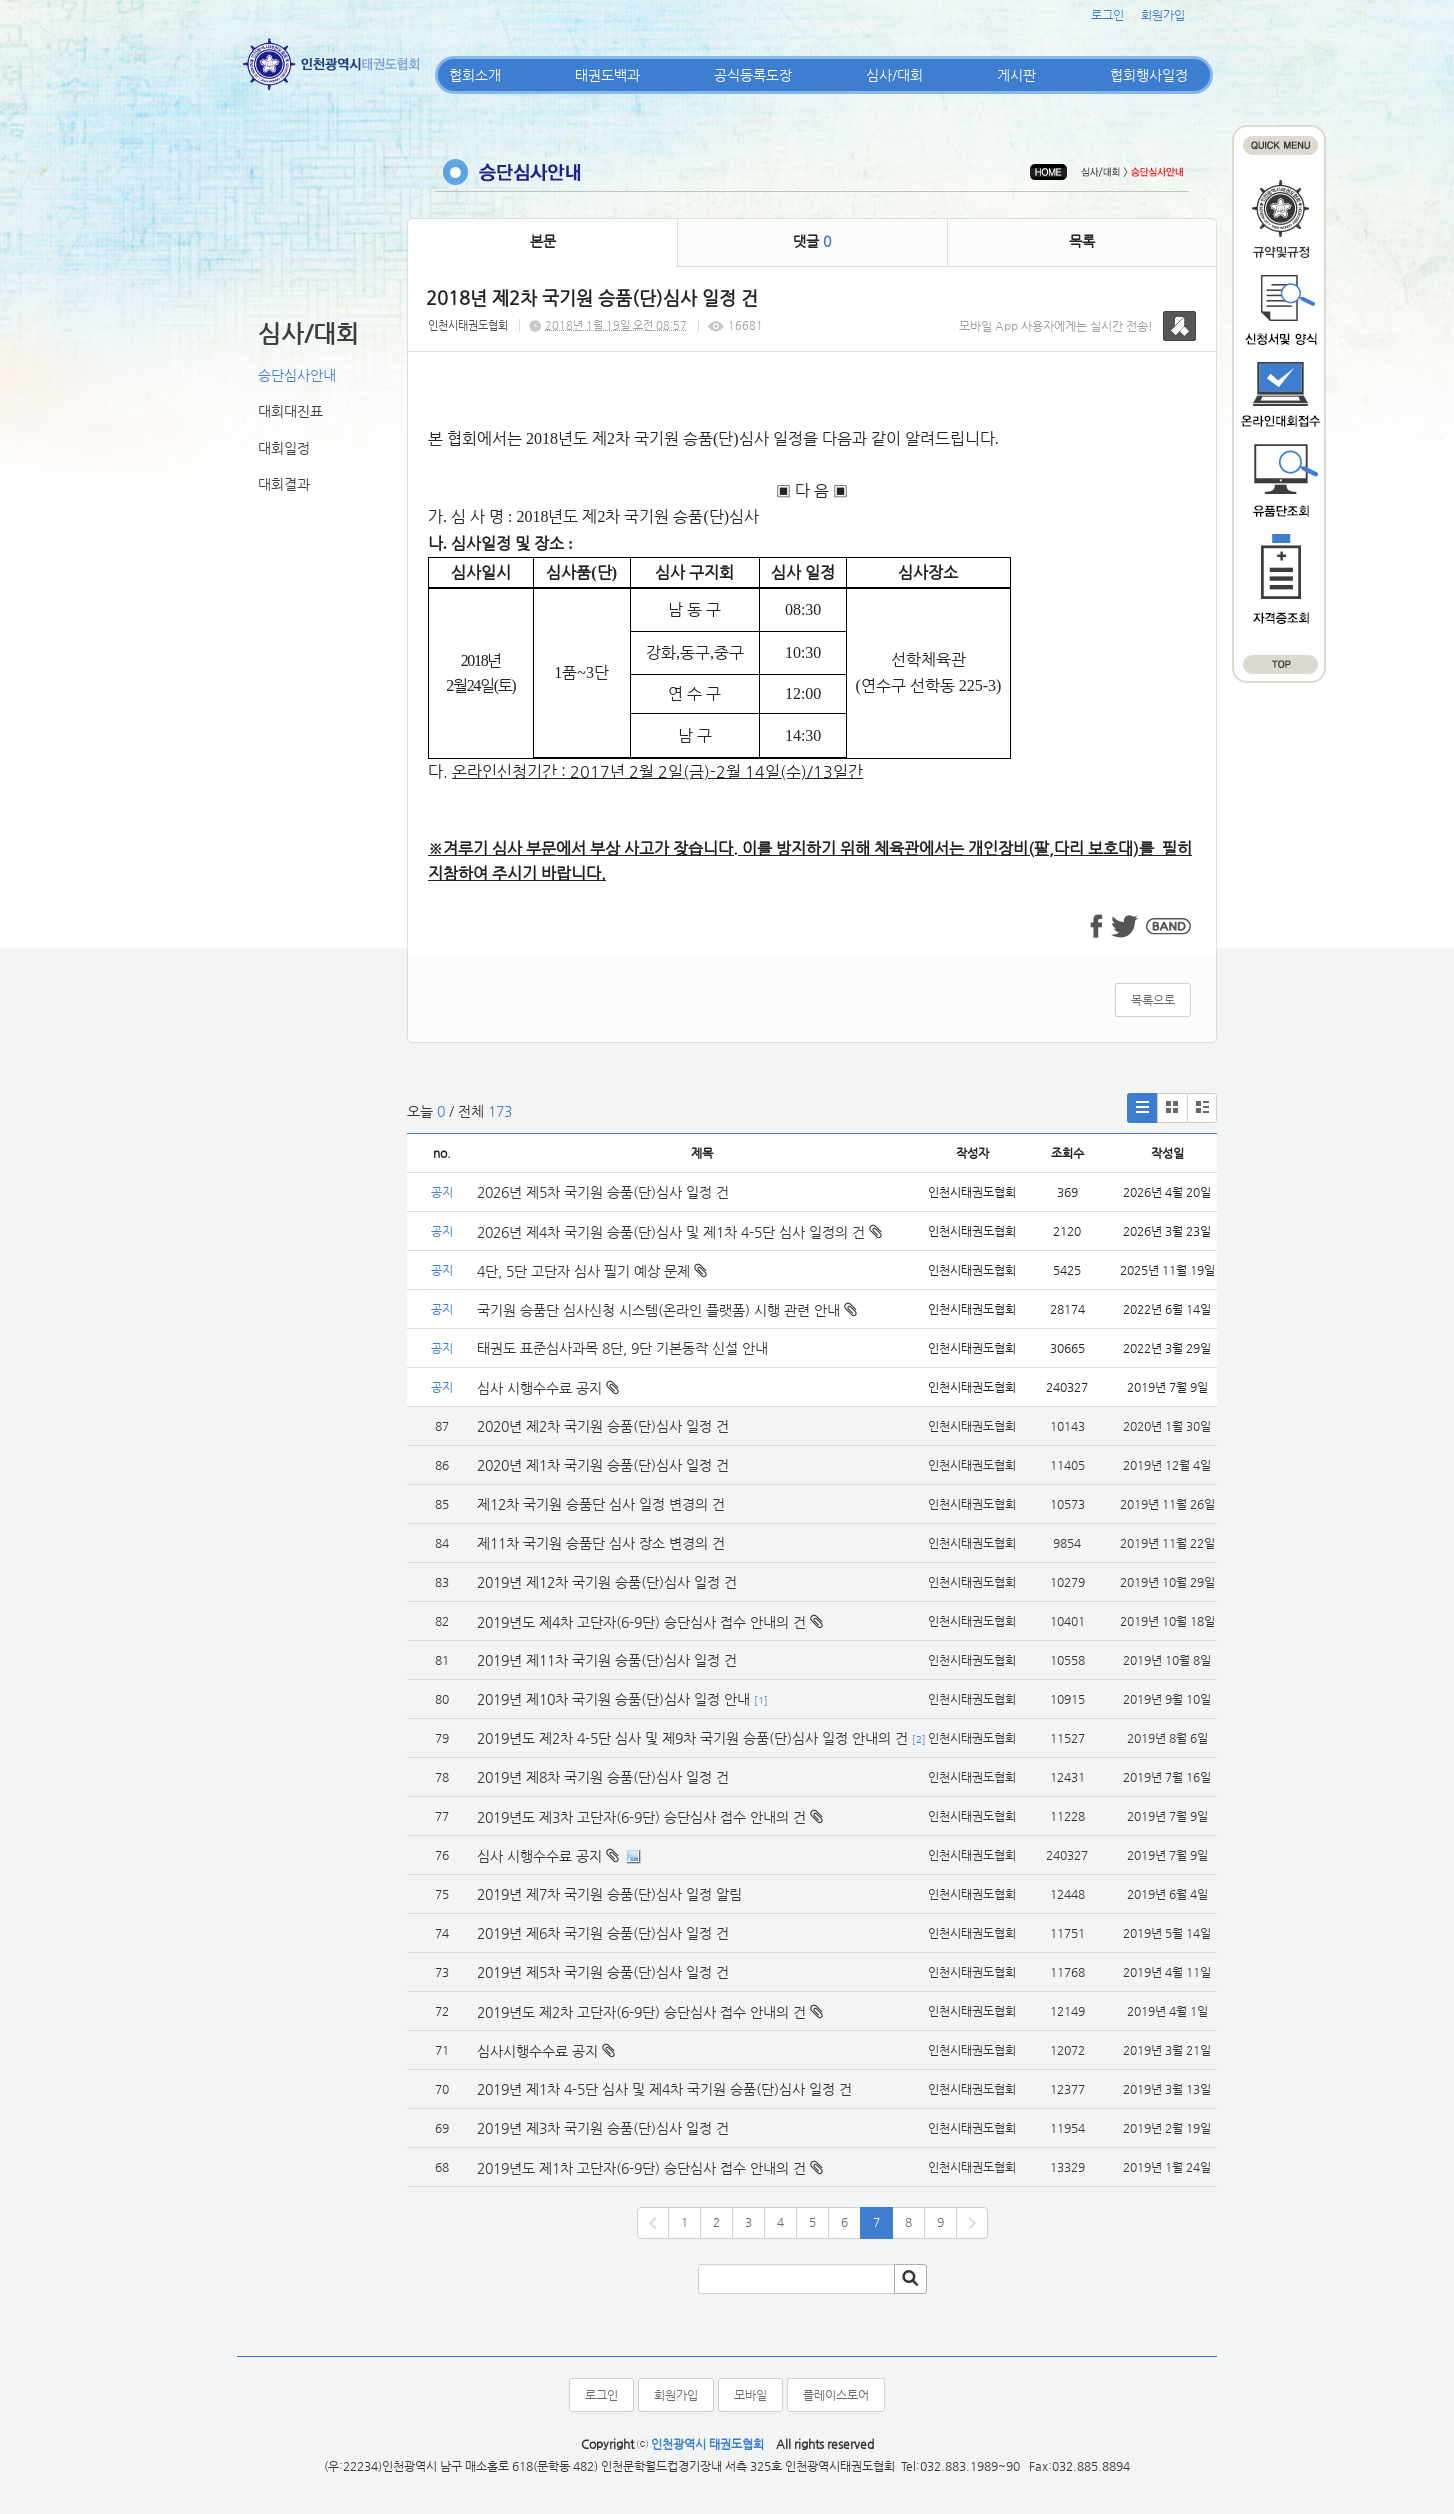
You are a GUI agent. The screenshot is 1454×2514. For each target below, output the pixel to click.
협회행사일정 (1149, 75)
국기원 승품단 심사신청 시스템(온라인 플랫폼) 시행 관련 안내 (667, 1310)
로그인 (1107, 15)
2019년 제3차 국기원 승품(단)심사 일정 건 (603, 2128)
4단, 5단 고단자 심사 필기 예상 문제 (592, 1271)
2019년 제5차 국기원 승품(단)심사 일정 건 (603, 1972)
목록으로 (1153, 1000)
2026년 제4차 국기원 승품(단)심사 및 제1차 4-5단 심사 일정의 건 (679, 1232)
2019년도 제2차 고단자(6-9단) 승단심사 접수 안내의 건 (641, 2012)
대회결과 (284, 484)
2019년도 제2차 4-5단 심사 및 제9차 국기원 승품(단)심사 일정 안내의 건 (692, 1738)
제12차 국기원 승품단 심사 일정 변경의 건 (601, 1504)
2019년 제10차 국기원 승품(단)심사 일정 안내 (613, 1699)
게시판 (1016, 75)
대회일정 (284, 448)
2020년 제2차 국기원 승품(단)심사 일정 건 (603, 1426)
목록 (1082, 241)
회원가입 (1163, 15)
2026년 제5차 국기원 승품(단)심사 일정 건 (603, 1192)
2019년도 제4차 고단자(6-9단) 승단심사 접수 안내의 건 (641, 1622)
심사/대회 (894, 75)
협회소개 (475, 75)
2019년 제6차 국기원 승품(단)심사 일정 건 (603, 1933)
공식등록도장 (753, 75)
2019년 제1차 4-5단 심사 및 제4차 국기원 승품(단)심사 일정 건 (664, 2089)
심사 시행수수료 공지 (548, 1388)
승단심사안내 (297, 375)
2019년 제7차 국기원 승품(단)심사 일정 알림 (609, 1894)
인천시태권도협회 (468, 325)
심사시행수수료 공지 (537, 2051)
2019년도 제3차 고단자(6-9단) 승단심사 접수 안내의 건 (641, 1817)
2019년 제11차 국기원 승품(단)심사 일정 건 (607, 1660)
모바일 (750, 2395)
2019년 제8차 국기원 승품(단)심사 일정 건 (603, 1777)
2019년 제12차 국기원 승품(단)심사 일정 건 (607, 1582)
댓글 (812, 241)
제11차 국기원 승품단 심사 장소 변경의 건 (601, 1543)
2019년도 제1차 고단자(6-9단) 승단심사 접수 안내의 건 (641, 2168)
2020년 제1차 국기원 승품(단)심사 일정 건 (603, 1465)
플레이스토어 (836, 2395)
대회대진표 (290, 411)
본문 (543, 241)
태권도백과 (607, 75)
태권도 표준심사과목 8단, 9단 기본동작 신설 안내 (622, 1348)
